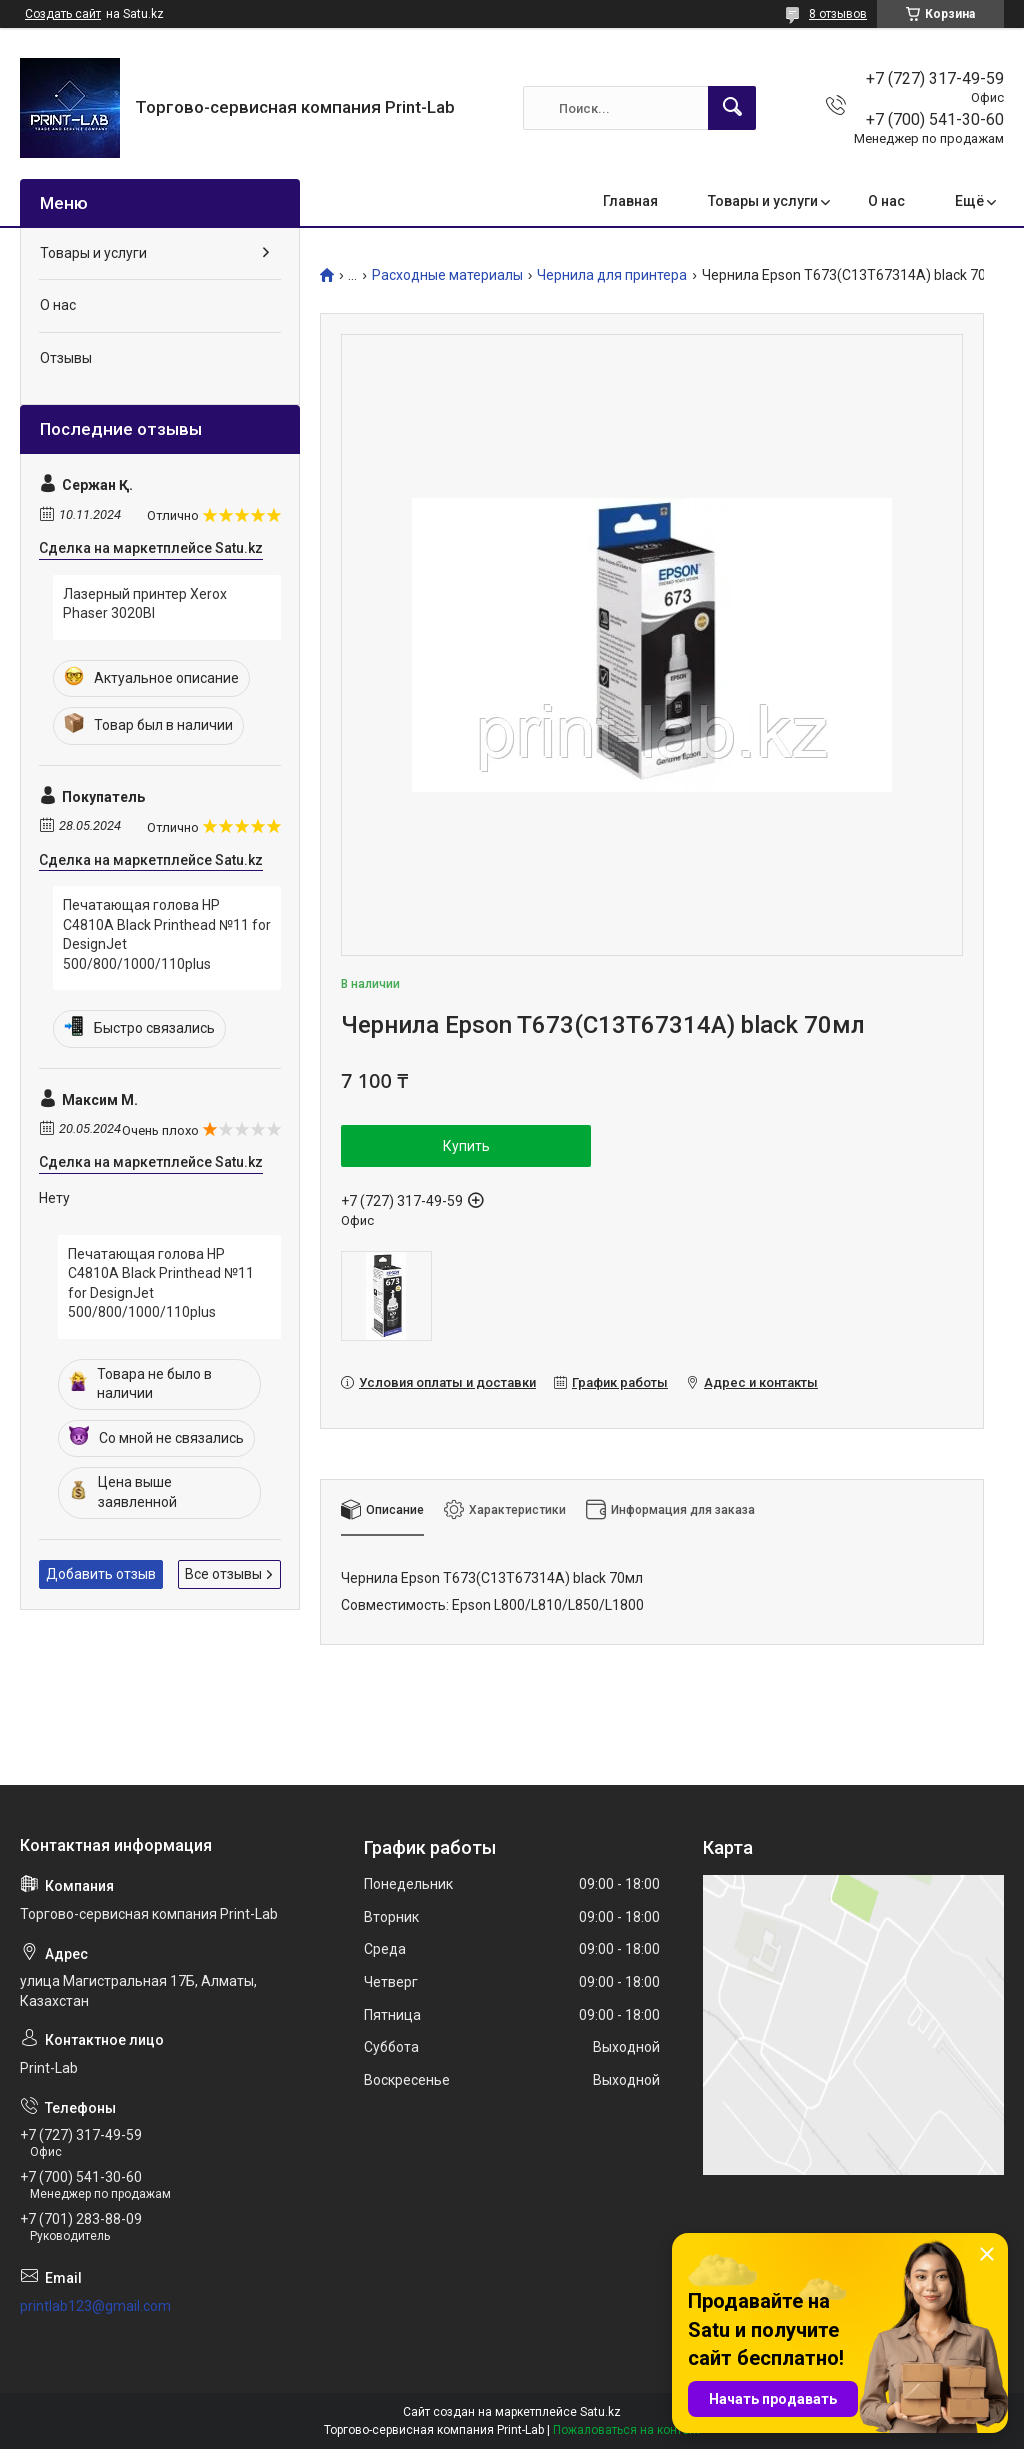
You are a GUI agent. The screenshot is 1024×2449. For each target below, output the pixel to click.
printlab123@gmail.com (95, 2306)
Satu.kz (600, 2412)
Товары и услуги (763, 201)
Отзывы (66, 358)
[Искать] (732, 108)
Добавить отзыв (101, 1574)
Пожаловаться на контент (627, 2430)
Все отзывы (223, 1574)
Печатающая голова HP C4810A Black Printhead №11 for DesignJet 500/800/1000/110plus (167, 934)
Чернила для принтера (612, 275)
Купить (466, 1146)
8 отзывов (838, 14)
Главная (630, 201)
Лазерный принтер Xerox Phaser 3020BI (145, 604)
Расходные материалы (447, 275)
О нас (886, 201)
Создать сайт (63, 14)
